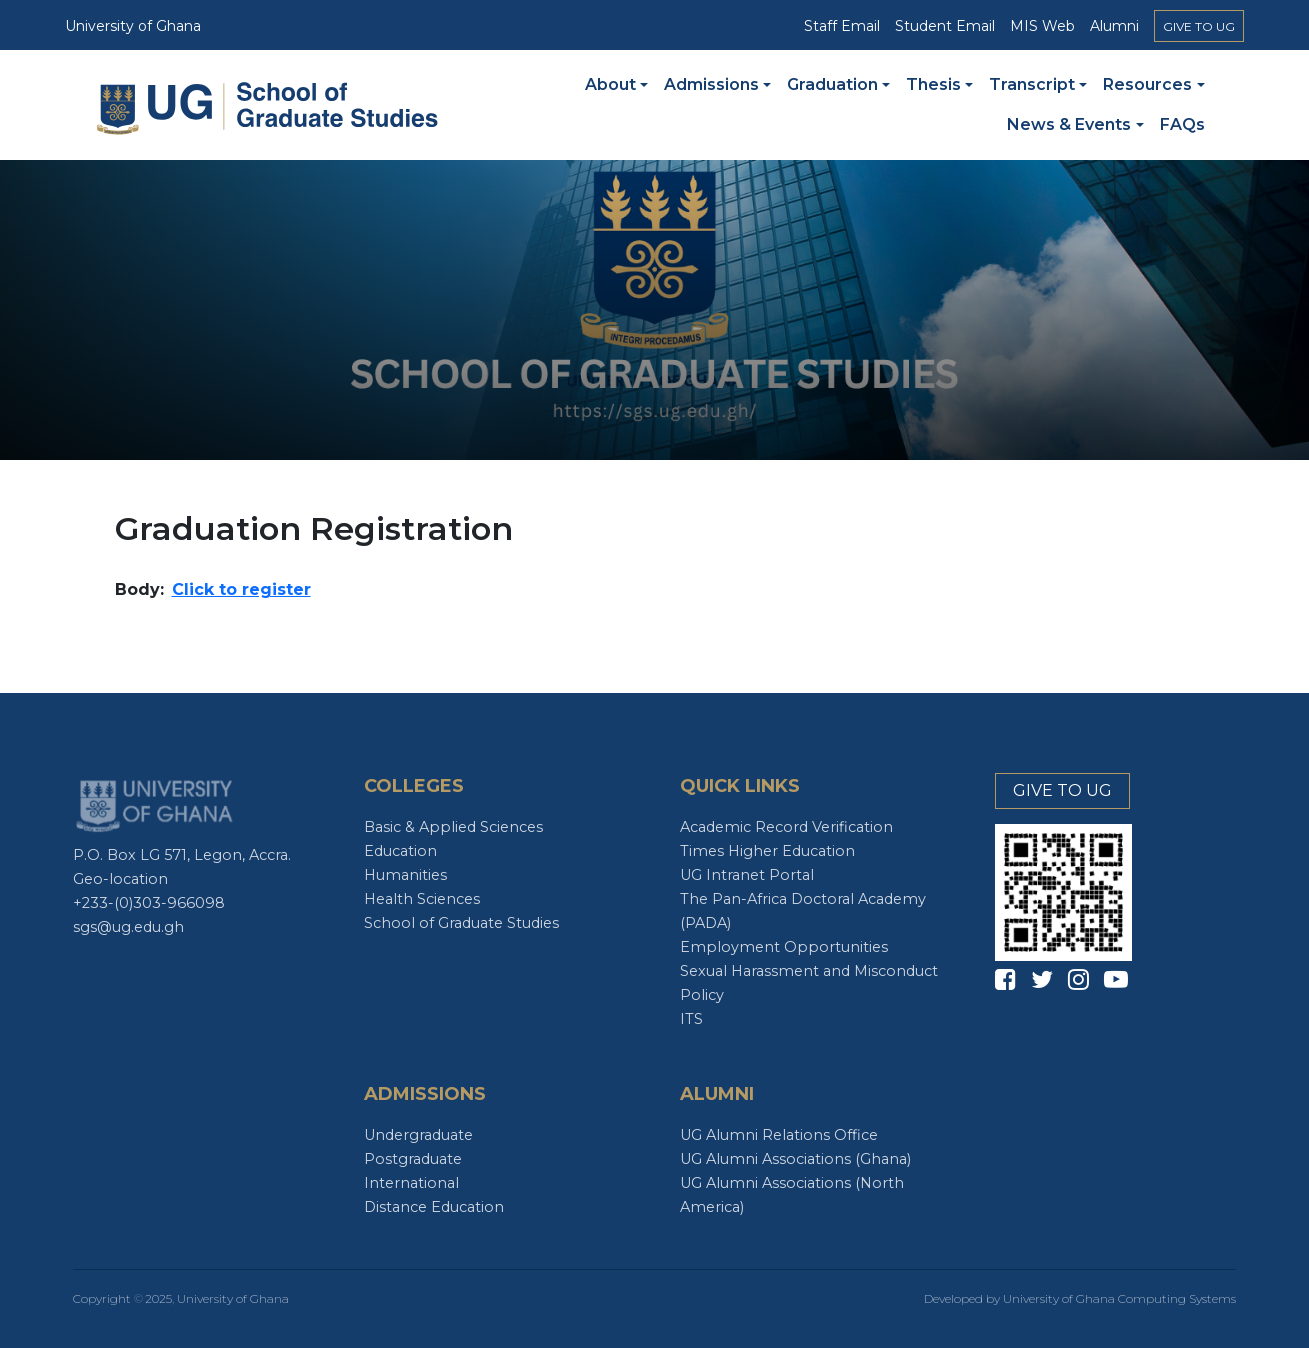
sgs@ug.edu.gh (128, 927)
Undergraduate (418, 1135)
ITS (691, 1019)
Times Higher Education (767, 851)
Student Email (945, 26)
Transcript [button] (1032, 84)
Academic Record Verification (786, 827)
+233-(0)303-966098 (149, 903)
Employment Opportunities (784, 947)
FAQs (1182, 124)
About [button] (610, 84)
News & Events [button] (1069, 124)
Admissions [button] (711, 84)
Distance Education (434, 1207)
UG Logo (155, 805)
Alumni (1114, 26)
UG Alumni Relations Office (779, 1135)
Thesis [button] (933, 84)
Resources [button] (1147, 84)
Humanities (405, 875)
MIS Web (1042, 26)
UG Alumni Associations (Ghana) (795, 1159)
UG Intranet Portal (747, 875)
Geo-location (120, 879)
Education (400, 851)
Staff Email (842, 26)
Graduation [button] (832, 84)
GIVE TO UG (1199, 26)
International (411, 1183)
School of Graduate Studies (461, 923)
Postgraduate (413, 1159)
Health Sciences (422, 899)
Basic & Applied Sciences (453, 827)
